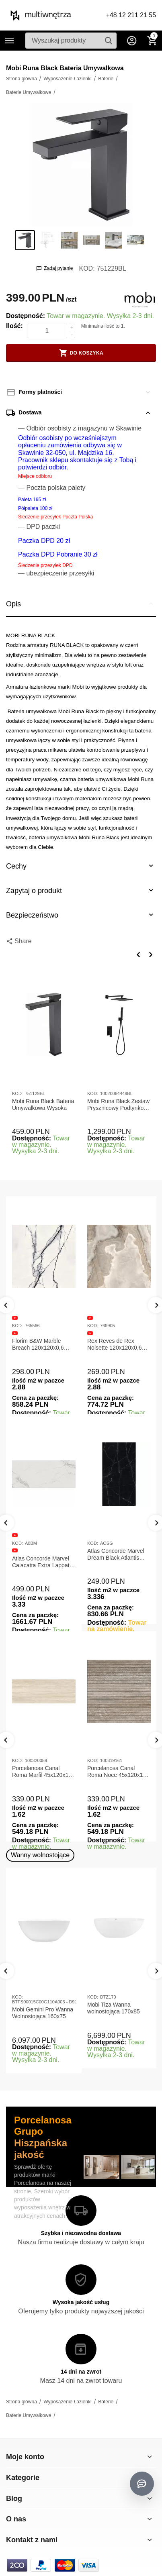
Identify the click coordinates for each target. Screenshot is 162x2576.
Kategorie (9, 40)
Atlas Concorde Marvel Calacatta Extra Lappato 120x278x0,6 (42, 1562)
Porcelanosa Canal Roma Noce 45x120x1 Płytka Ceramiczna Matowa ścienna (115, 1772)
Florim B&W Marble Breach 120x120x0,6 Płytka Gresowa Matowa (42, 1344)
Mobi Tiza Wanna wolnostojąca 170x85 (113, 2008)
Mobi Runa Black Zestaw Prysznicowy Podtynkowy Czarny (118, 1105)
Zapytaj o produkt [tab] (81, 890)
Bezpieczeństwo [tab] (81, 915)
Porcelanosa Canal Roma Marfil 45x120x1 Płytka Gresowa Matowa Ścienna (42, 1772)
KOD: (86, 268)
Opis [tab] (81, 603)
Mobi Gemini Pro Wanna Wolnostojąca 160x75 (42, 2012)
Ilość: (14, 325)
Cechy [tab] (81, 866)
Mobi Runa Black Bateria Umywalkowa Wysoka (43, 1104)
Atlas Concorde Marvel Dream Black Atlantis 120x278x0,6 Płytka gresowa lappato (115, 1554)
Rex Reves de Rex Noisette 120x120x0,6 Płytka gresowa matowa (117, 1344)
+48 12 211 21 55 (131, 15)
